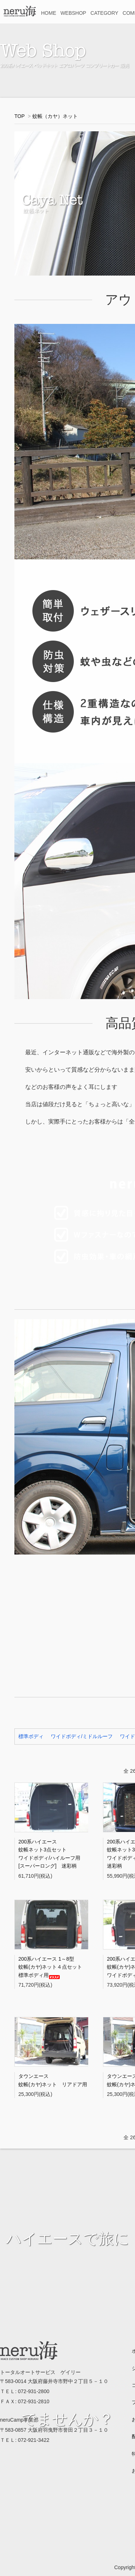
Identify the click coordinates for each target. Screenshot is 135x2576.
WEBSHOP (73, 13)
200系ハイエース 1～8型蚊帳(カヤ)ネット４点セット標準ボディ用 (50, 1967)
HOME (48, 13)
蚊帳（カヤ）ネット (55, 116)
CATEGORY (104, 13)
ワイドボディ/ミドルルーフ (82, 1736)
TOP (19, 116)
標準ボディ (31, 1736)
